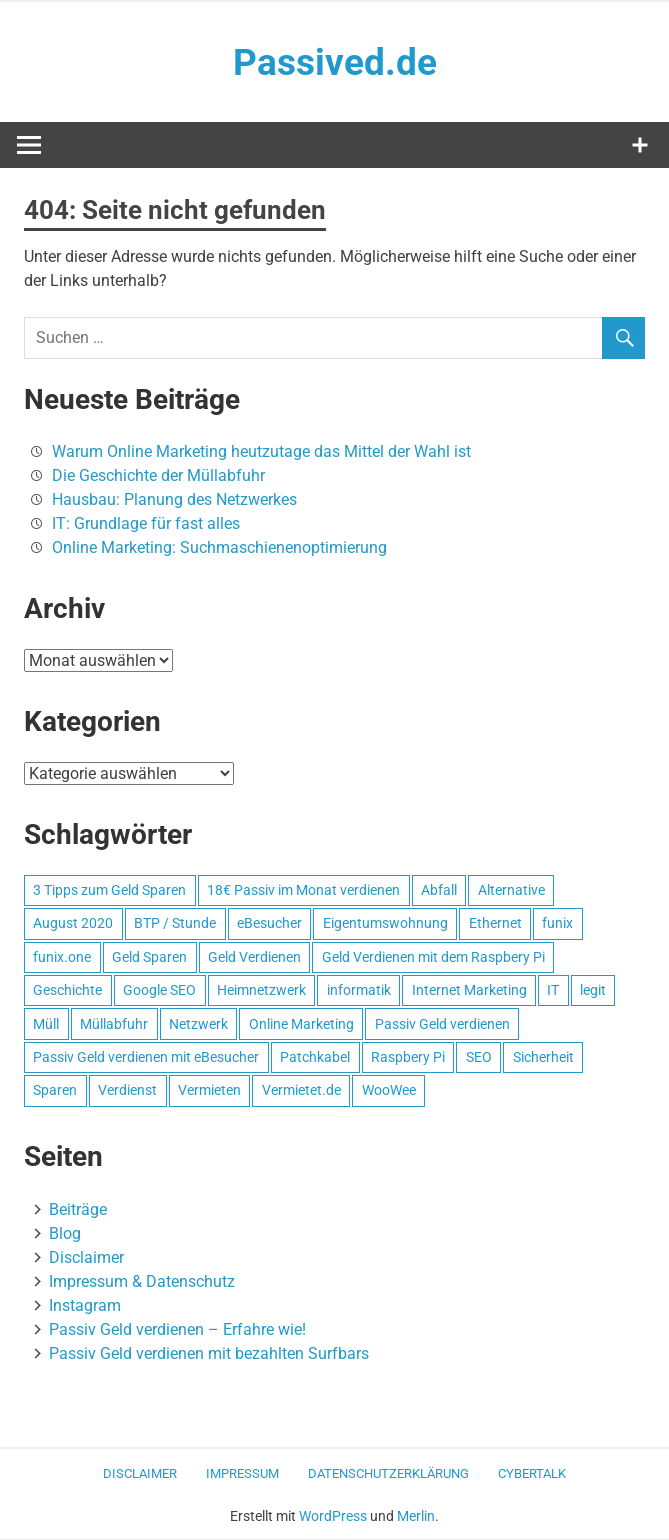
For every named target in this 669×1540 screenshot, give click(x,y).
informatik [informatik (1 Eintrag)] (359, 991)
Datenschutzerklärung (388, 1474)
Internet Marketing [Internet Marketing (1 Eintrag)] (469, 991)
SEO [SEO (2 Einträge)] (479, 1058)
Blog (65, 1234)
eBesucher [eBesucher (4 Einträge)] (269, 924)
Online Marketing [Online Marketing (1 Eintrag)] (301, 1025)
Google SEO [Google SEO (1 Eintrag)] (159, 991)
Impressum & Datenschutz (142, 1282)
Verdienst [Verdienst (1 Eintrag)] (127, 1091)
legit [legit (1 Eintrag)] (593, 991)
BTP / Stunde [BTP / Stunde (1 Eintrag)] (175, 924)
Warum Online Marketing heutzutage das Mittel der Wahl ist (261, 452)
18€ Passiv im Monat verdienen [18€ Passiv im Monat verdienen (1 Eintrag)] (303, 891)
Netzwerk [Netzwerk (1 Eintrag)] (198, 1025)
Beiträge (78, 1210)
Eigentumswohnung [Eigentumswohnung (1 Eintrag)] (385, 924)
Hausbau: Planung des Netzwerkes (174, 500)
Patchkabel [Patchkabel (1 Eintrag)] (315, 1058)
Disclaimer (86, 1258)
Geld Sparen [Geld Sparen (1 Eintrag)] (149, 958)
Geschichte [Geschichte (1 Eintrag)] (67, 991)
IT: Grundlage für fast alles (146, 524)
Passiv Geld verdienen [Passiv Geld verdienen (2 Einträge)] (442, 1025)
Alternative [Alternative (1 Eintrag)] (511, 891)
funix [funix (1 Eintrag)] (557, 924)
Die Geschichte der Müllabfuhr (158, 476)
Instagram (85, 1306)
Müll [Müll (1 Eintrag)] (46, 1025)
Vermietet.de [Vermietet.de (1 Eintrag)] (301, 1091)
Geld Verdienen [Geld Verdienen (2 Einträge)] (254, 958)
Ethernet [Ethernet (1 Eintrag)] (495, 924)
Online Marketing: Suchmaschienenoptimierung (219, 548)
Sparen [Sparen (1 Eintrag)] (55, 1091)
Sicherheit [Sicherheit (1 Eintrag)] (543, 1058)
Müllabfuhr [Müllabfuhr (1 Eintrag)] (114, 1025)
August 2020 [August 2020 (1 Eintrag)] (73, 924)
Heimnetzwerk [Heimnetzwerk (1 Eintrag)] (261, 991)
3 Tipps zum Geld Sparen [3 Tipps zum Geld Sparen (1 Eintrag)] (109, 891)
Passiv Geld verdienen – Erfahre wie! (177, 1330)
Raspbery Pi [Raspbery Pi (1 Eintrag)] (408, 1058)
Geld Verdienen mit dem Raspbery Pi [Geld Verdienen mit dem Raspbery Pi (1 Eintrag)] (433, 958)
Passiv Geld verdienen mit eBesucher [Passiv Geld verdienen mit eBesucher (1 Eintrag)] (146, 1058)
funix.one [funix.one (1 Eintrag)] (62, 958)
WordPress (333, 1517)
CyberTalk (532, 1474)
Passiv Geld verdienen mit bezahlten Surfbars (209, 1354)
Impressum (242, 1474)
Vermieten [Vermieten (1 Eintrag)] (209, 1091)
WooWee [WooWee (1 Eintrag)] (389, 1091)
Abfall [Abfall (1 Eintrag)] (439, 891)
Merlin (416, 1517)
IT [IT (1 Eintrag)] (553, 991)
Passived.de (334, 62)
